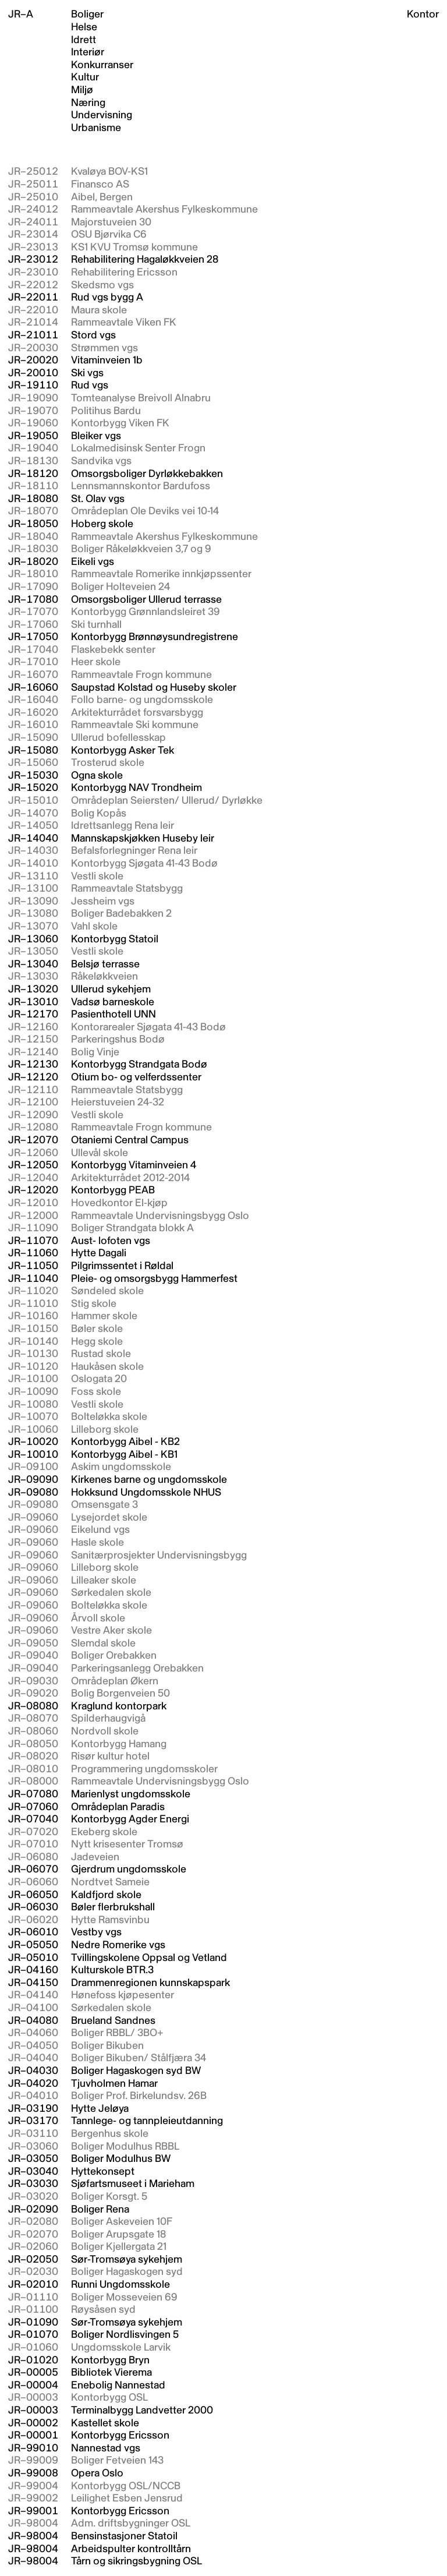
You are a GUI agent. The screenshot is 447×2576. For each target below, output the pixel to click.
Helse (84, 27)
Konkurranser (102, 65)
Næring (88, 103)
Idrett (83, 40)
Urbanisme (96, 128)
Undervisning (101, 115)
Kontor (423, 14)
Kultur (85, 77)
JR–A (20, 14)
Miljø (82, 90)
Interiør (87, 52)
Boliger (87, 14)
